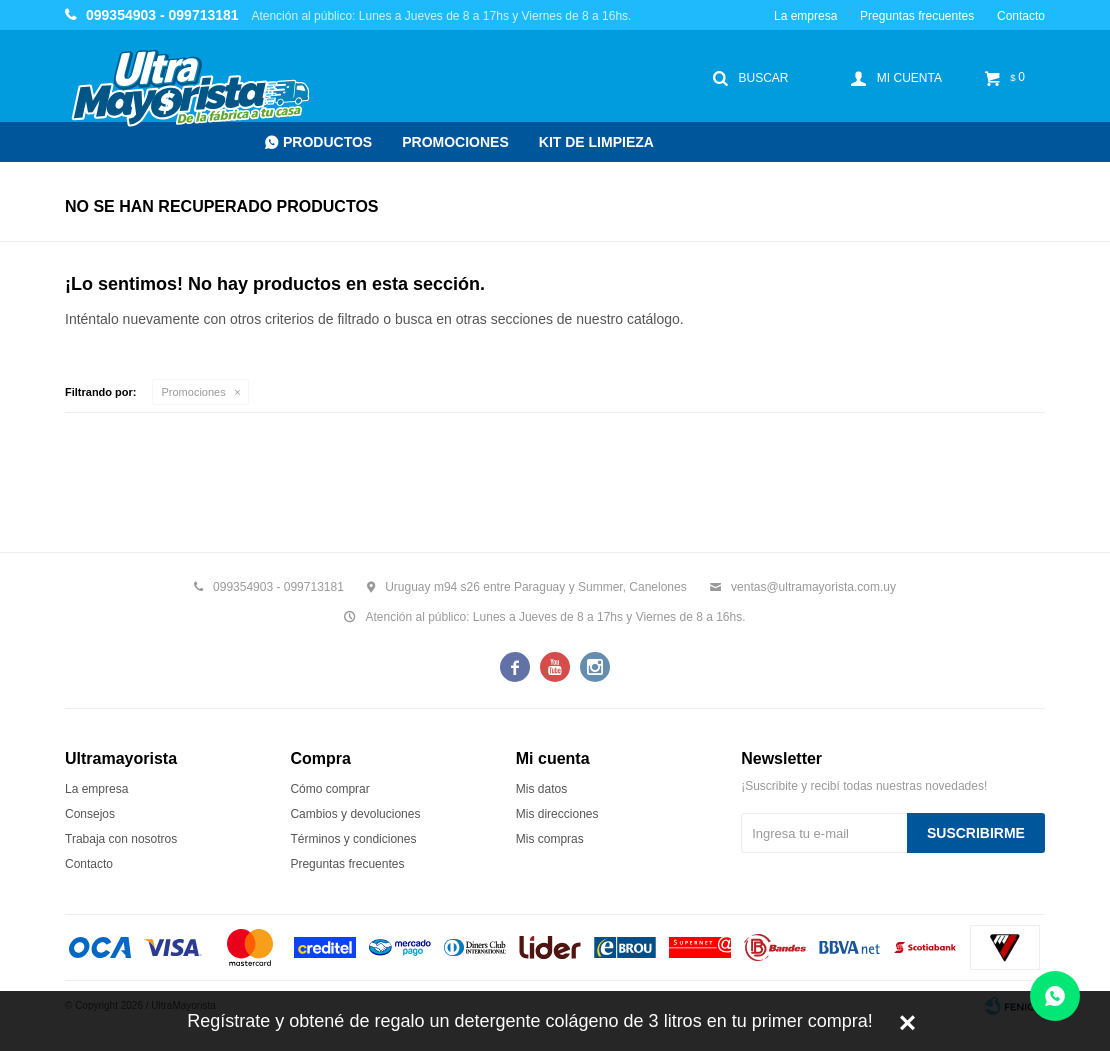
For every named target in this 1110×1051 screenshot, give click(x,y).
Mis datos (541, 789)
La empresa (805, 16)
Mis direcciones (557, 814)
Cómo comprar (329, 789)
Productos (327, 142)
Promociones (455, 142)
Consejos (90, 814)
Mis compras (550, 839)
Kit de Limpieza (596, 142)
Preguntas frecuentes (917, 16)
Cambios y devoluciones (355, 814)
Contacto (1021, 16)
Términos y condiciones (353, 839)
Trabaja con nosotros (121, 839)
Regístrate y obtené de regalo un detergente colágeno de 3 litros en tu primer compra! (529, 1021)
